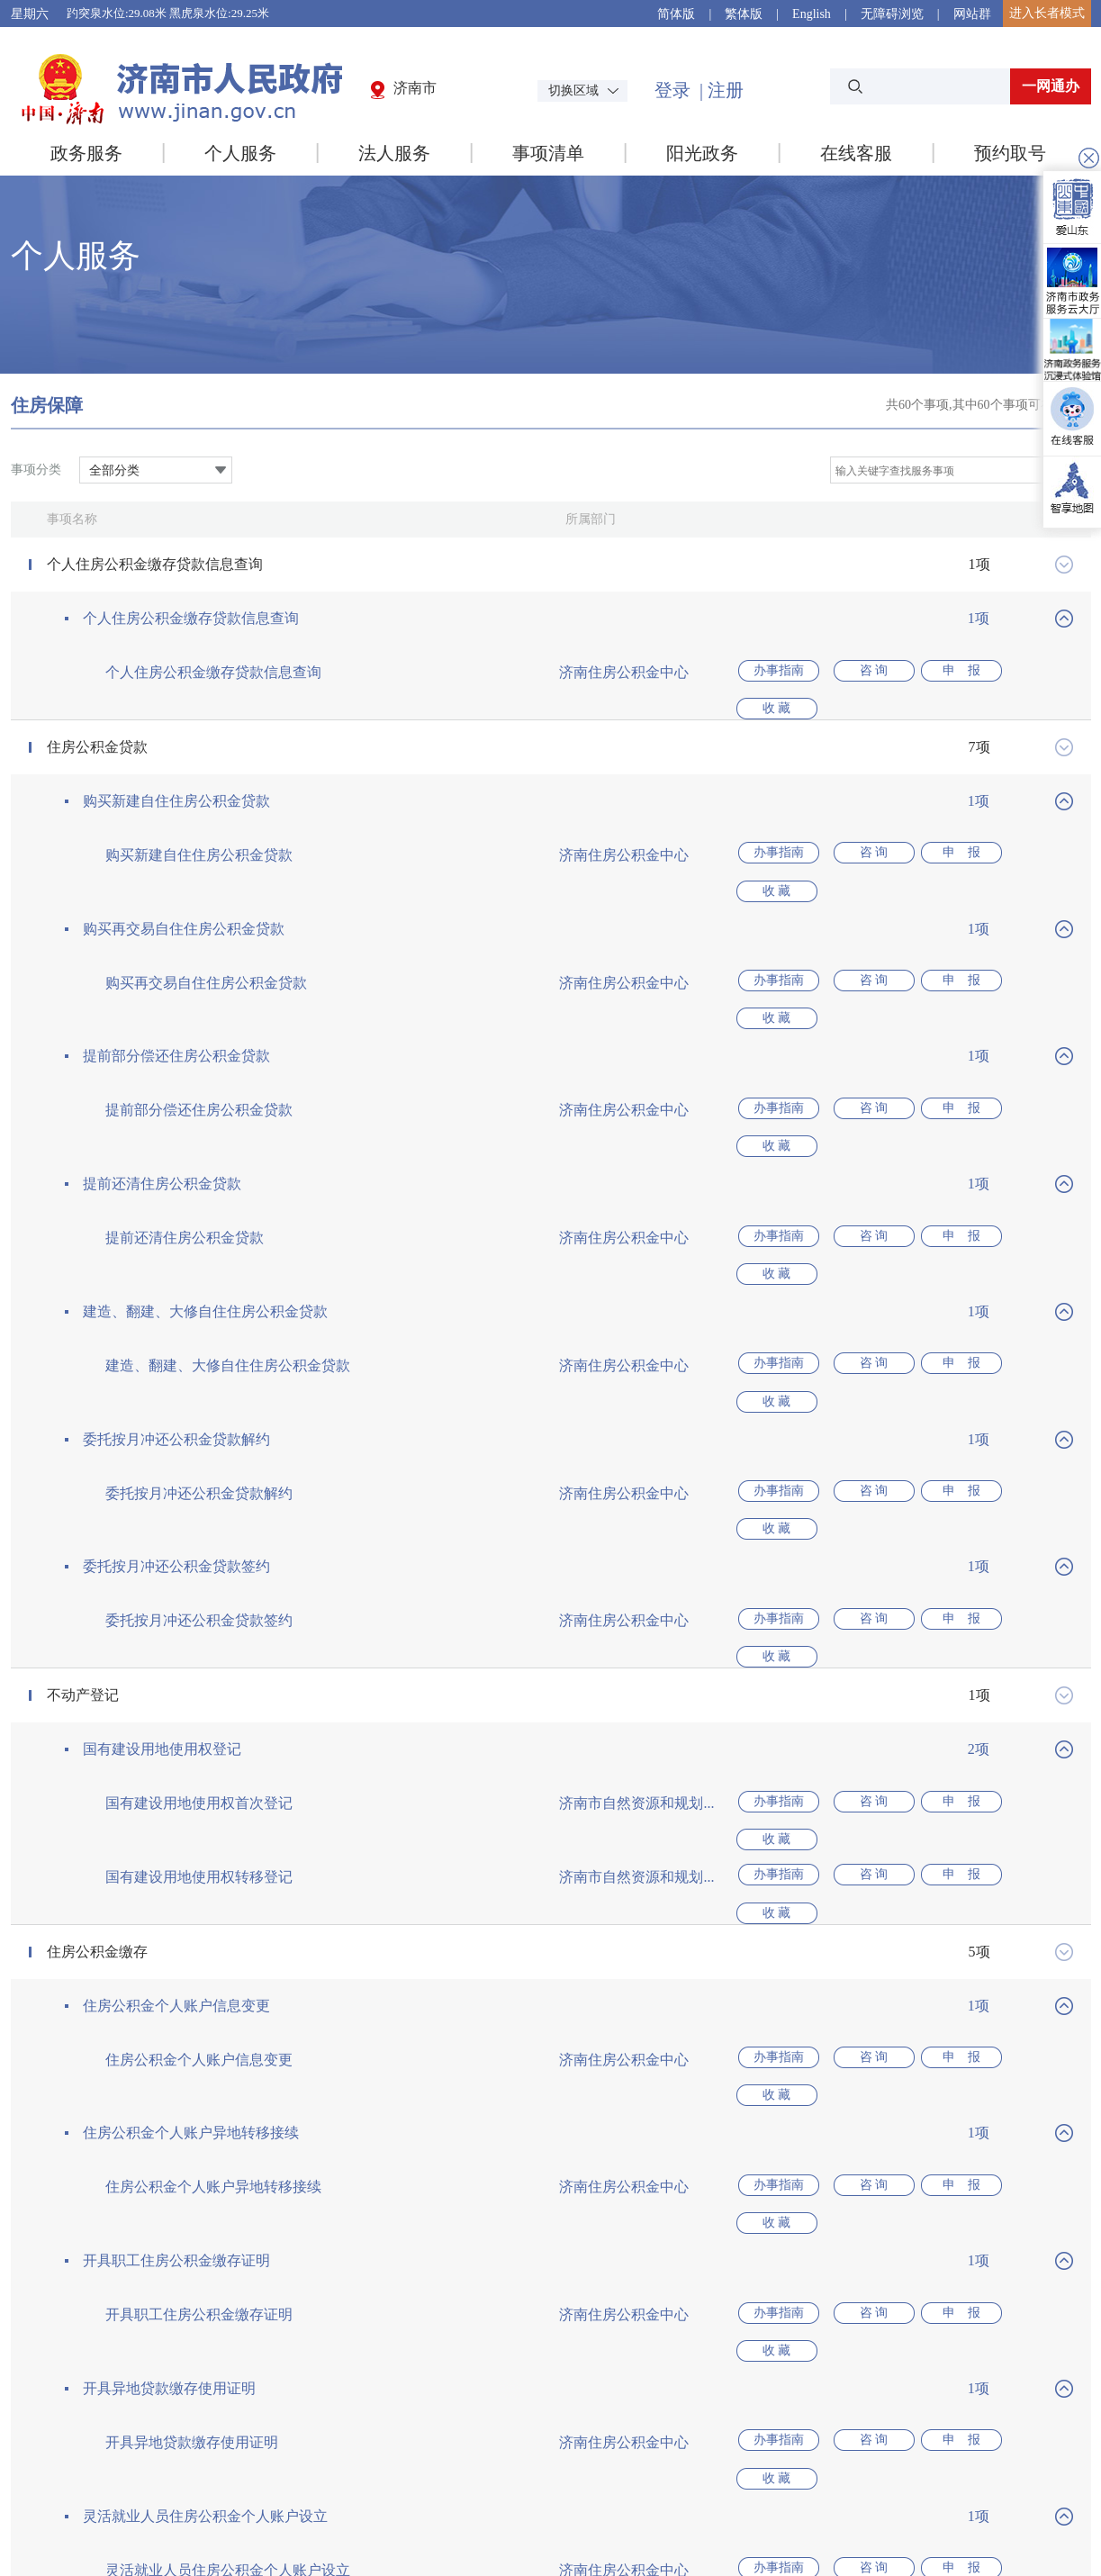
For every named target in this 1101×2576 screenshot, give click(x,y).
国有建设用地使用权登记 (162, 1592)
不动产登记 (83, 1538)
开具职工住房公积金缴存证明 (176, 2025)
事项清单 (548, 153)
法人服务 (394, 153)
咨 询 (862, 672)
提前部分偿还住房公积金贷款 (176, 997)
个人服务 (240, 153)
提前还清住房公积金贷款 (162, 1105)
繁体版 (744, 14)
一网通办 (1050, 86)
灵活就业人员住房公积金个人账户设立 (205, 2241)
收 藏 (1033, 672)
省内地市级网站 (698, 2431)
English (811, 14)
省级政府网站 (538, 2431)
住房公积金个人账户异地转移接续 (191, 1917)
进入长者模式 (1047, 13)
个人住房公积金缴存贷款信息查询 (155, 564)
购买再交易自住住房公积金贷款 (183, 889)
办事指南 (777, 672)
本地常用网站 (1016, 2431)
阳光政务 (702, 153)
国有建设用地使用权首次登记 (199, 1646)
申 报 (948, 672)
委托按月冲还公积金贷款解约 (176, 1321)
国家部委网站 (379, 2431)
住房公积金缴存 (97, 1755)
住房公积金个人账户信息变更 (176, 1809)
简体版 (676, 14)
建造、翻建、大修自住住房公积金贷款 (205, 1213)
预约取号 (1010, 153)
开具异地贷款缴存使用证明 (169, 2133)
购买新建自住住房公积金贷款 (176, 781)
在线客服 (856, 153)
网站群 (972, 14)
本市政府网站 (857, 2431)
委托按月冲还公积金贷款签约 (176, 1429)
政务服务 (86, 153)
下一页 (618, 2354)
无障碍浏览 (892, 14)
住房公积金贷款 (97, 727)
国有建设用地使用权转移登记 (199, 1700)
